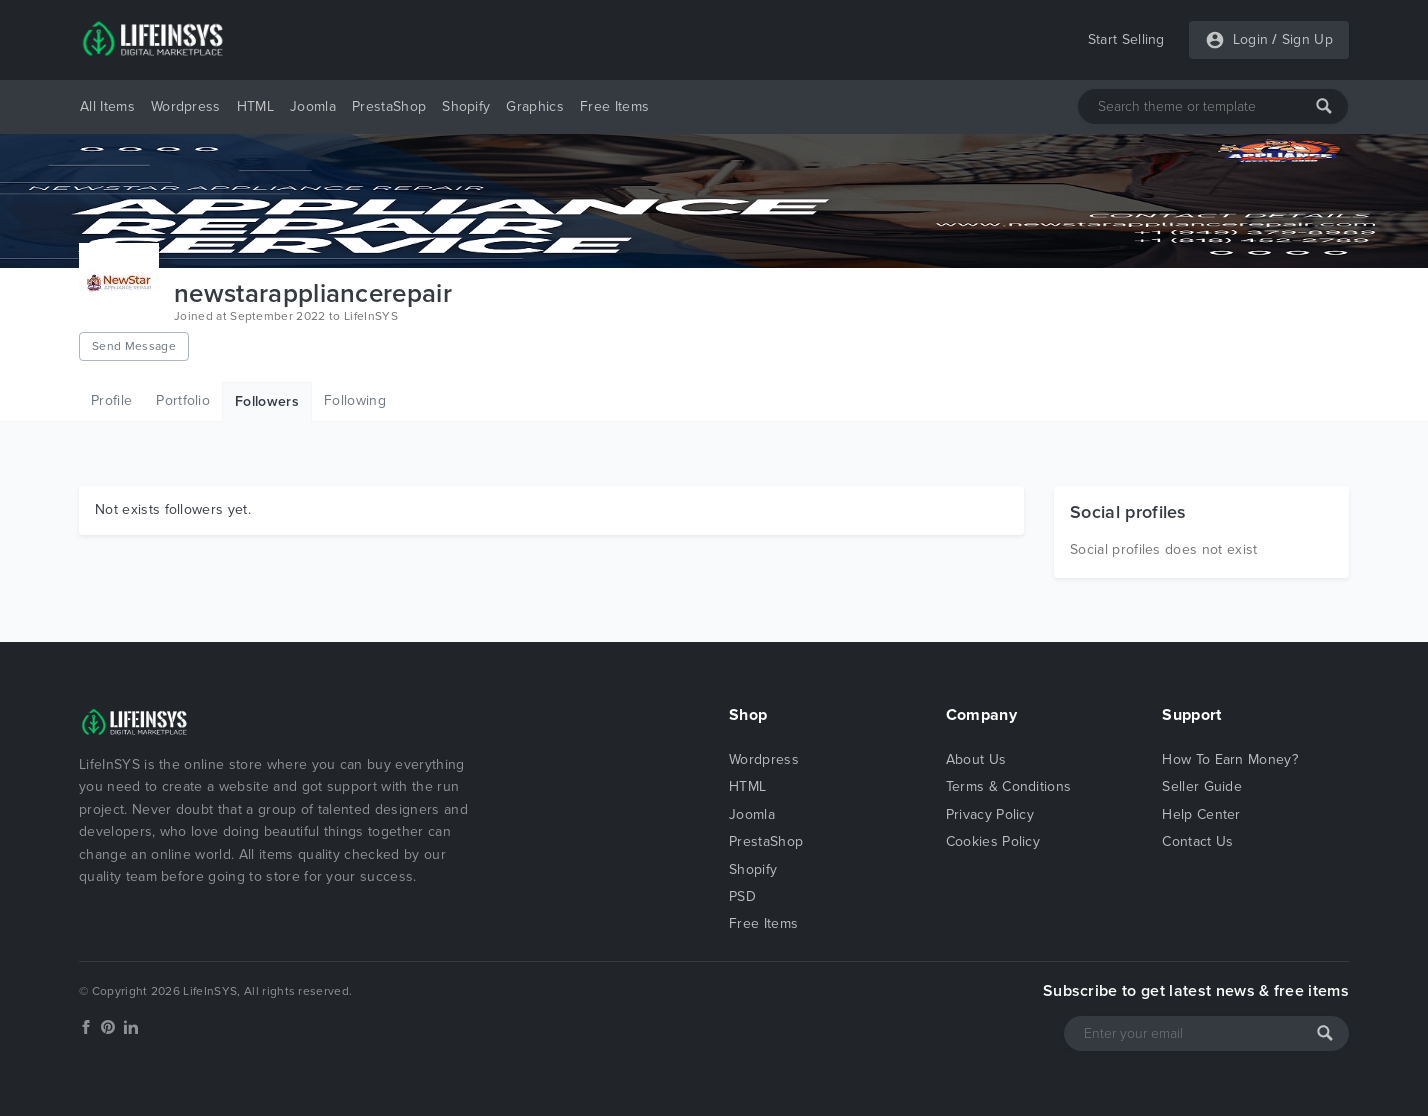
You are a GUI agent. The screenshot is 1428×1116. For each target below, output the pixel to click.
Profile (111, 400)
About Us (976, 759)
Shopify (466, 106)
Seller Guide (1202, 786)
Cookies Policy (993, 841)
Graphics (535, 106)
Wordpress (186, 106)
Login (1251, 39)
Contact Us (1197, 841)
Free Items (614, 106)
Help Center (1201, 814)
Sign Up (1307, 39)
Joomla (313, 106)
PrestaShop (389, 106)
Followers (267, 401)
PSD (742, 896)
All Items (107, 106)
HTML (255, 106)
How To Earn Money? (1230, 759)
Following (355, 400)
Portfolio (183, 400)
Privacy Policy (990, 814)
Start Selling (1126, 39)
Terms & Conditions (1009, 786)
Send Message (134, 346)
